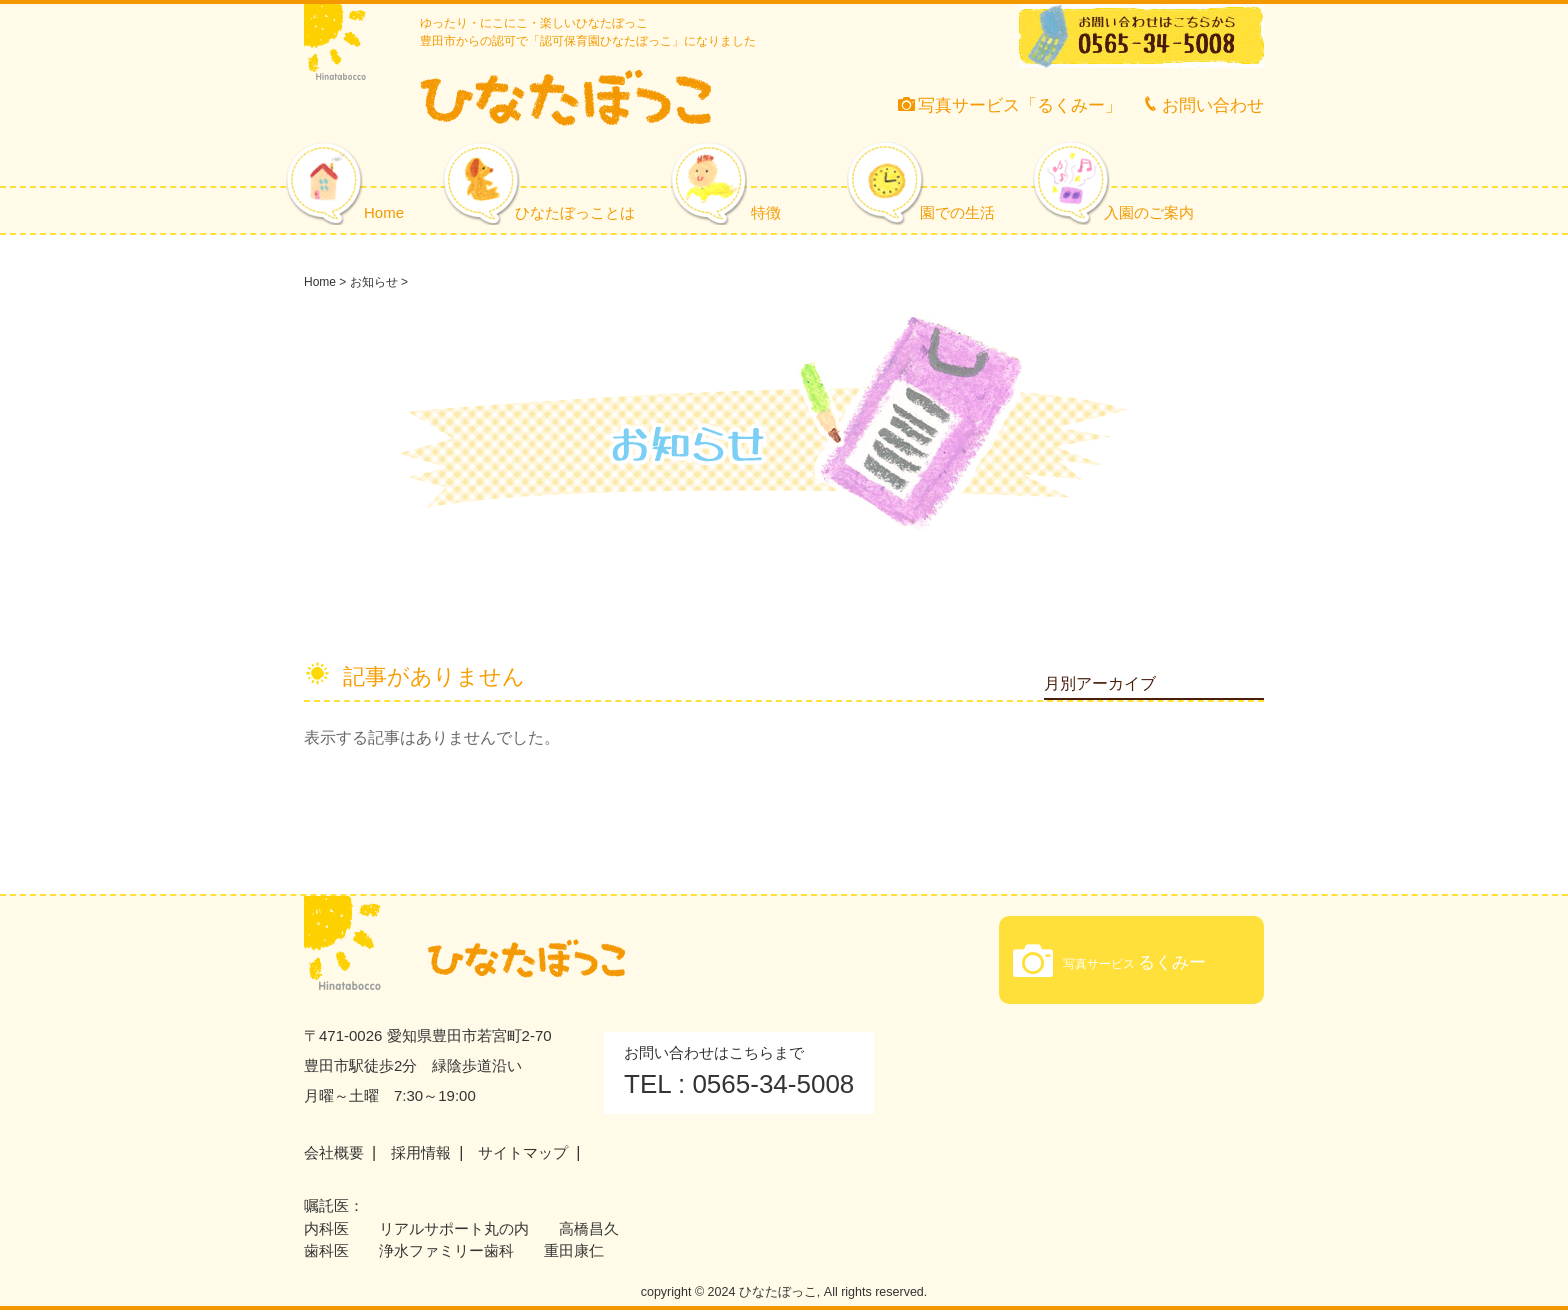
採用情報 (421, 1152)
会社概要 (334, 1152)
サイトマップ (523, 1152)
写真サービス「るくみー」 (1010, 105)
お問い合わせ (1203, 105)
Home (384, 212)
